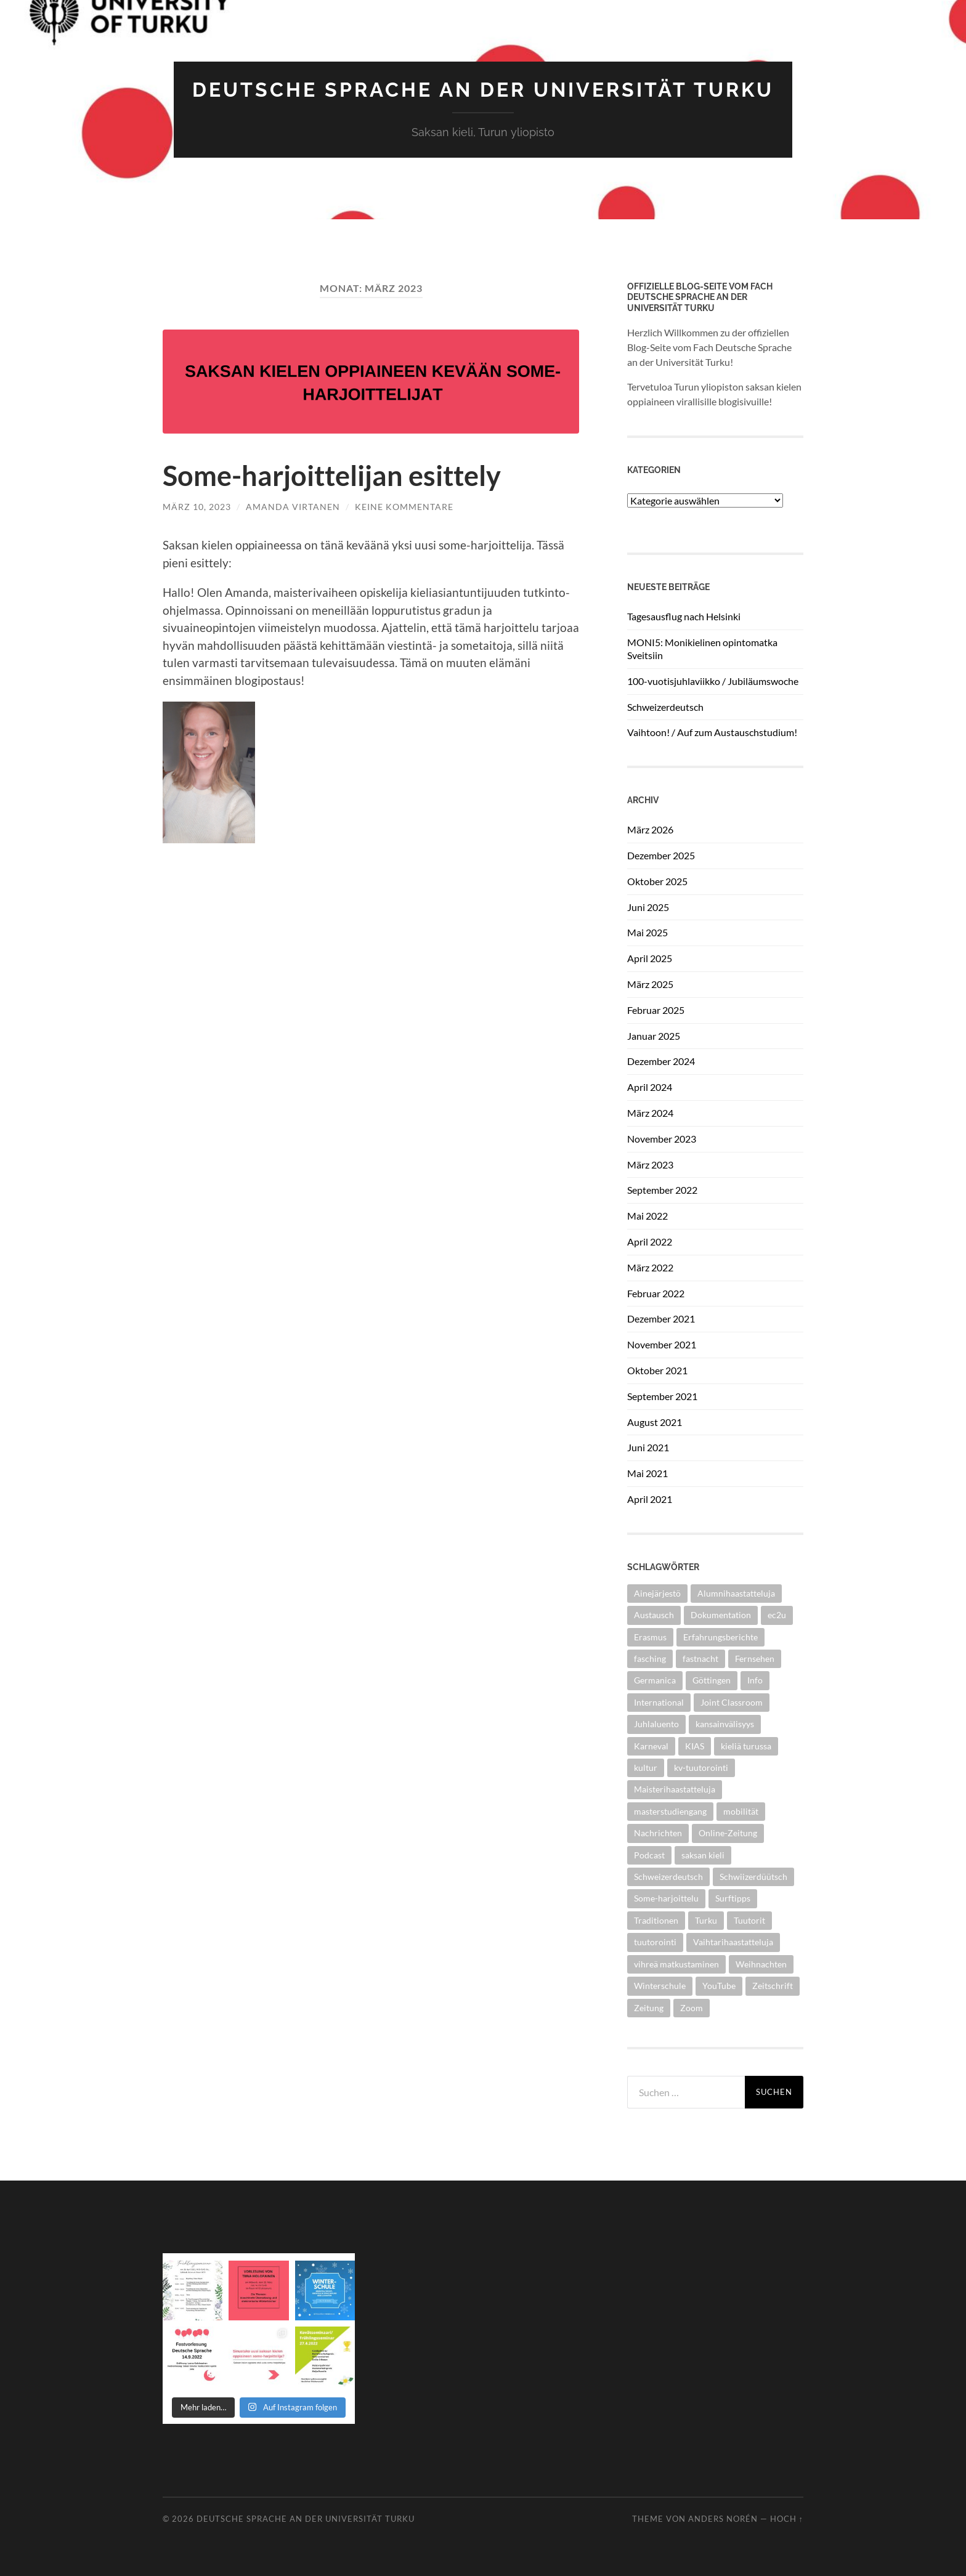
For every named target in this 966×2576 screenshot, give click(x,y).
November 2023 (661, 1138)
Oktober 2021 (657, 1370)
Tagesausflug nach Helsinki (684, 616)
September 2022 (662, 1190)
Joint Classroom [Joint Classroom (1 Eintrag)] (731, 1702)
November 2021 (661, 1344)
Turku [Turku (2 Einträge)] (706, 1920)
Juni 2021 (648, 1447)
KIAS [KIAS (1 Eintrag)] (694, 1746)
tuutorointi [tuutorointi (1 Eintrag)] (655, 1942)
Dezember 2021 (661, 1318)
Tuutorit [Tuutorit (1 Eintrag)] (749, 1920)
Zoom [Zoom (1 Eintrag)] (691, 2008)
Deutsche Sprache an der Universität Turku (483, 89)
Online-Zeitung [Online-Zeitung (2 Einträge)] (728, 1833)
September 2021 (662, 1396)
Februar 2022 (655, 1293)
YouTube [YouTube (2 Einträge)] (719, 1985)
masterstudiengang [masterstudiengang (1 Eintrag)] (670, 1811)
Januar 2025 (653, 1036)
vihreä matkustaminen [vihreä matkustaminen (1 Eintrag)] (676, 1964)
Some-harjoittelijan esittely (332, 475)
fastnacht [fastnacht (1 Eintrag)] (700, 1658)
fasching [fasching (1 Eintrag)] (650, 1658)
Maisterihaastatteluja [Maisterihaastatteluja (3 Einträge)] (674, 1789)
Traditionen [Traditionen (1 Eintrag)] (656, 1920)
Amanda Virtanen (293, 506)
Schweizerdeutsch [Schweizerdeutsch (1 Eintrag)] (668, 1876)
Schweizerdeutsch (665, 707)
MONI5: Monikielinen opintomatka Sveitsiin (702, 648)
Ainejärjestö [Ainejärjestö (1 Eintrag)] (657, 1593)
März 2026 (650, 829)
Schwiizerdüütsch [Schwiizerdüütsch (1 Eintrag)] (753, 1876)
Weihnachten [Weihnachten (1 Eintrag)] (761, 1964)
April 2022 (649, 1241)
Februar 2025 (655, 1010)
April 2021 (649, 1499)
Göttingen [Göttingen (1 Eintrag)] (711, 1680)
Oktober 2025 (657, 881)
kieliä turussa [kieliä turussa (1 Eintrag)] (746, 1746)
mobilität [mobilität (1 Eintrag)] (740, 1811)
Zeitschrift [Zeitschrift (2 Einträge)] (772, 1985)
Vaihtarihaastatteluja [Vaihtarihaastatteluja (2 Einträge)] (733, 1942)
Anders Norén (723, 2519)
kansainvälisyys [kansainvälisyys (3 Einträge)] (725, 1724)
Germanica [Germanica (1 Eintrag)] (655, 1680)
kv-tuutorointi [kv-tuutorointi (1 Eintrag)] (701, 1767)
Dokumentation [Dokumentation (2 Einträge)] (721, 1615)
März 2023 (650, 1164)
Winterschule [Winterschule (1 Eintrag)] (660, 1985)
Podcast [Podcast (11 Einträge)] (649, 1855)
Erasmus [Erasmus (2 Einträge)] (650, 1637)
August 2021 (654, 1422)
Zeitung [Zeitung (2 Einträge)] (649, 2008)
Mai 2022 (647, 1215)
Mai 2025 (647, 932)
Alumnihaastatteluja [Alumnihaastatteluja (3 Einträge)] (736, 1593)
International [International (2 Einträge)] (659, 1702)
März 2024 (650, 1113)
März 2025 (650, 984)
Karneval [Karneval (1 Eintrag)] (651, 1746)
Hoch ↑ (786, 2519)
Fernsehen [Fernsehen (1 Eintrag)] (754, 1658)
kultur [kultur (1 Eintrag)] (645, 1767)
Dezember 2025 (661, 855)
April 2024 (649, 1087)
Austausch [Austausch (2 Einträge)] (654, 1615)
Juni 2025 (648, 907)
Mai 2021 (647, 1473)
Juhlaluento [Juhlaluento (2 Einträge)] (656, 1724)
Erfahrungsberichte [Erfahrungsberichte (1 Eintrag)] (720, 1637)
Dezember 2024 (661, 1061)
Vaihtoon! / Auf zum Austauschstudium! (712, 732)
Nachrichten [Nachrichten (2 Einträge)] (658, 1833)
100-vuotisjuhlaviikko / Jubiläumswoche (712, 681)
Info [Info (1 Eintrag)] (755, 1680)
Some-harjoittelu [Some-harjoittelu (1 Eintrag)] (666, 1898)
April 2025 (649, 958)
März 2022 (650, 1267)
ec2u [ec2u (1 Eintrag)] (777, 1615)
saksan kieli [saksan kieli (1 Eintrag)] (702, 1855)
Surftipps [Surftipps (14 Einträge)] (732, 1898)
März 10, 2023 (197, 506)
